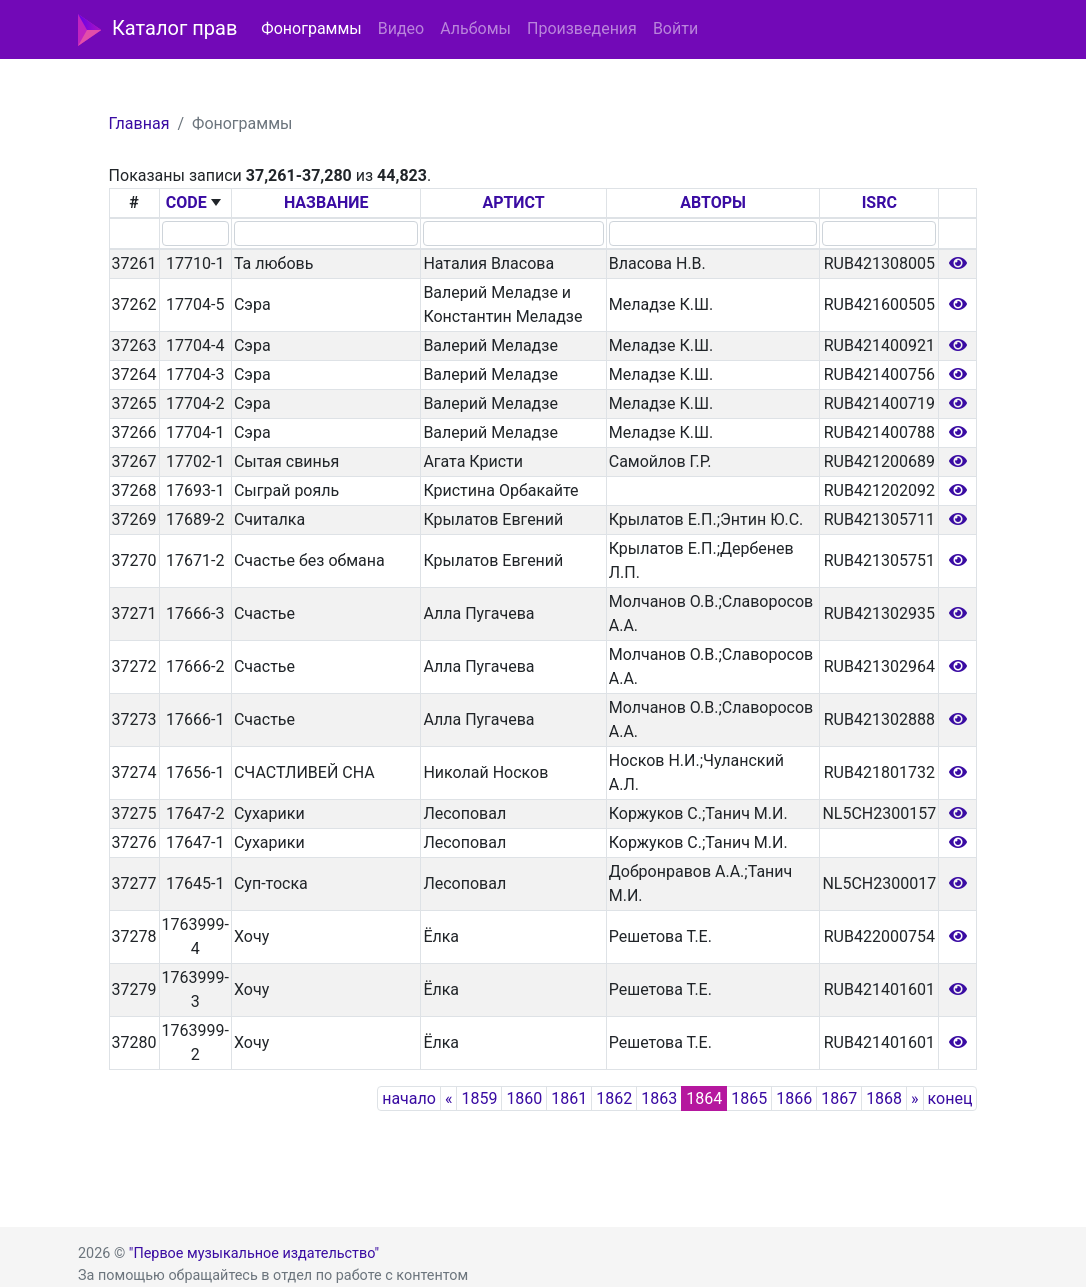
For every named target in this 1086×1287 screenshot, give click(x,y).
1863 (659, 1098)
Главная (139, 123)
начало (409, 1098)
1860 (524, 1098)
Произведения (582, 28)
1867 (839, 1098)
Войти (675, 28)
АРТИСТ (513, 202)
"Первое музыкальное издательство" (254, 1253)
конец (950, 1098)
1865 (749, 1098)
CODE (186, 202)
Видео (401, 28)
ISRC (879, 202)
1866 (794, 1098)
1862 (614, 1098)
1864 (704, 1098)
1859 (479, 1098)
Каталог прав (157, 30)
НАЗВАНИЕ (326, 202)
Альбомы (475, 28)
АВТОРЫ (713, 202)
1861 (569, 1098)
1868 (884, 1098)
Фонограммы (311, 28)
